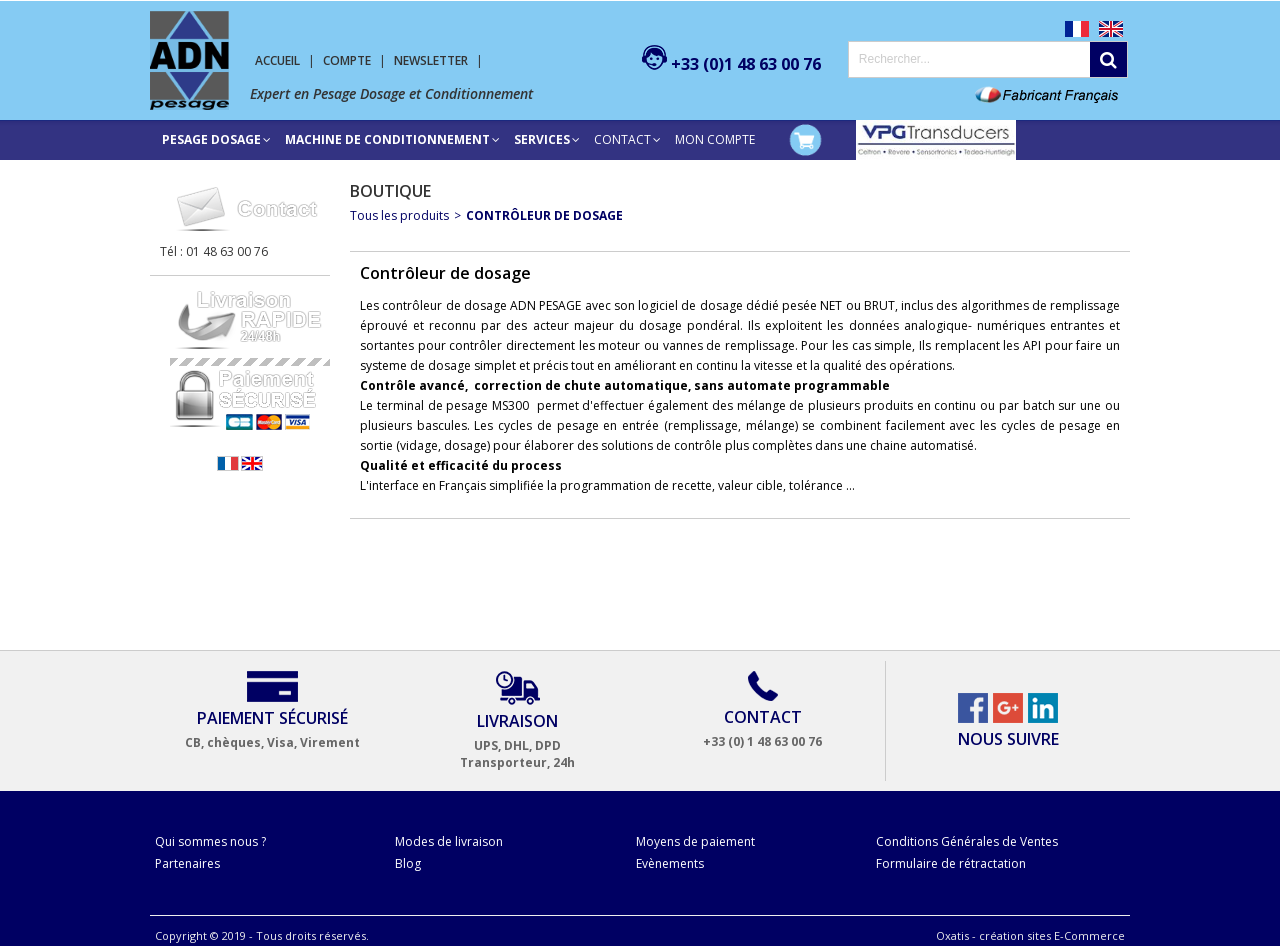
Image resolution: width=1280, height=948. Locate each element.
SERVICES (542, 139)
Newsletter (431, 60)
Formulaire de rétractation (951, 863)
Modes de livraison (449, 841)
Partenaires (187, 863)
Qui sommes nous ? (210, 841)
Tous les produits (399, 215)
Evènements (670, 863)
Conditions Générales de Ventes (967, 841)
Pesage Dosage (211, 139)
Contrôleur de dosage (544, 215)
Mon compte (715, 139)
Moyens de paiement (695, 841)
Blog (408, 863)
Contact (622, 139)
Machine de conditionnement (387, 139)
